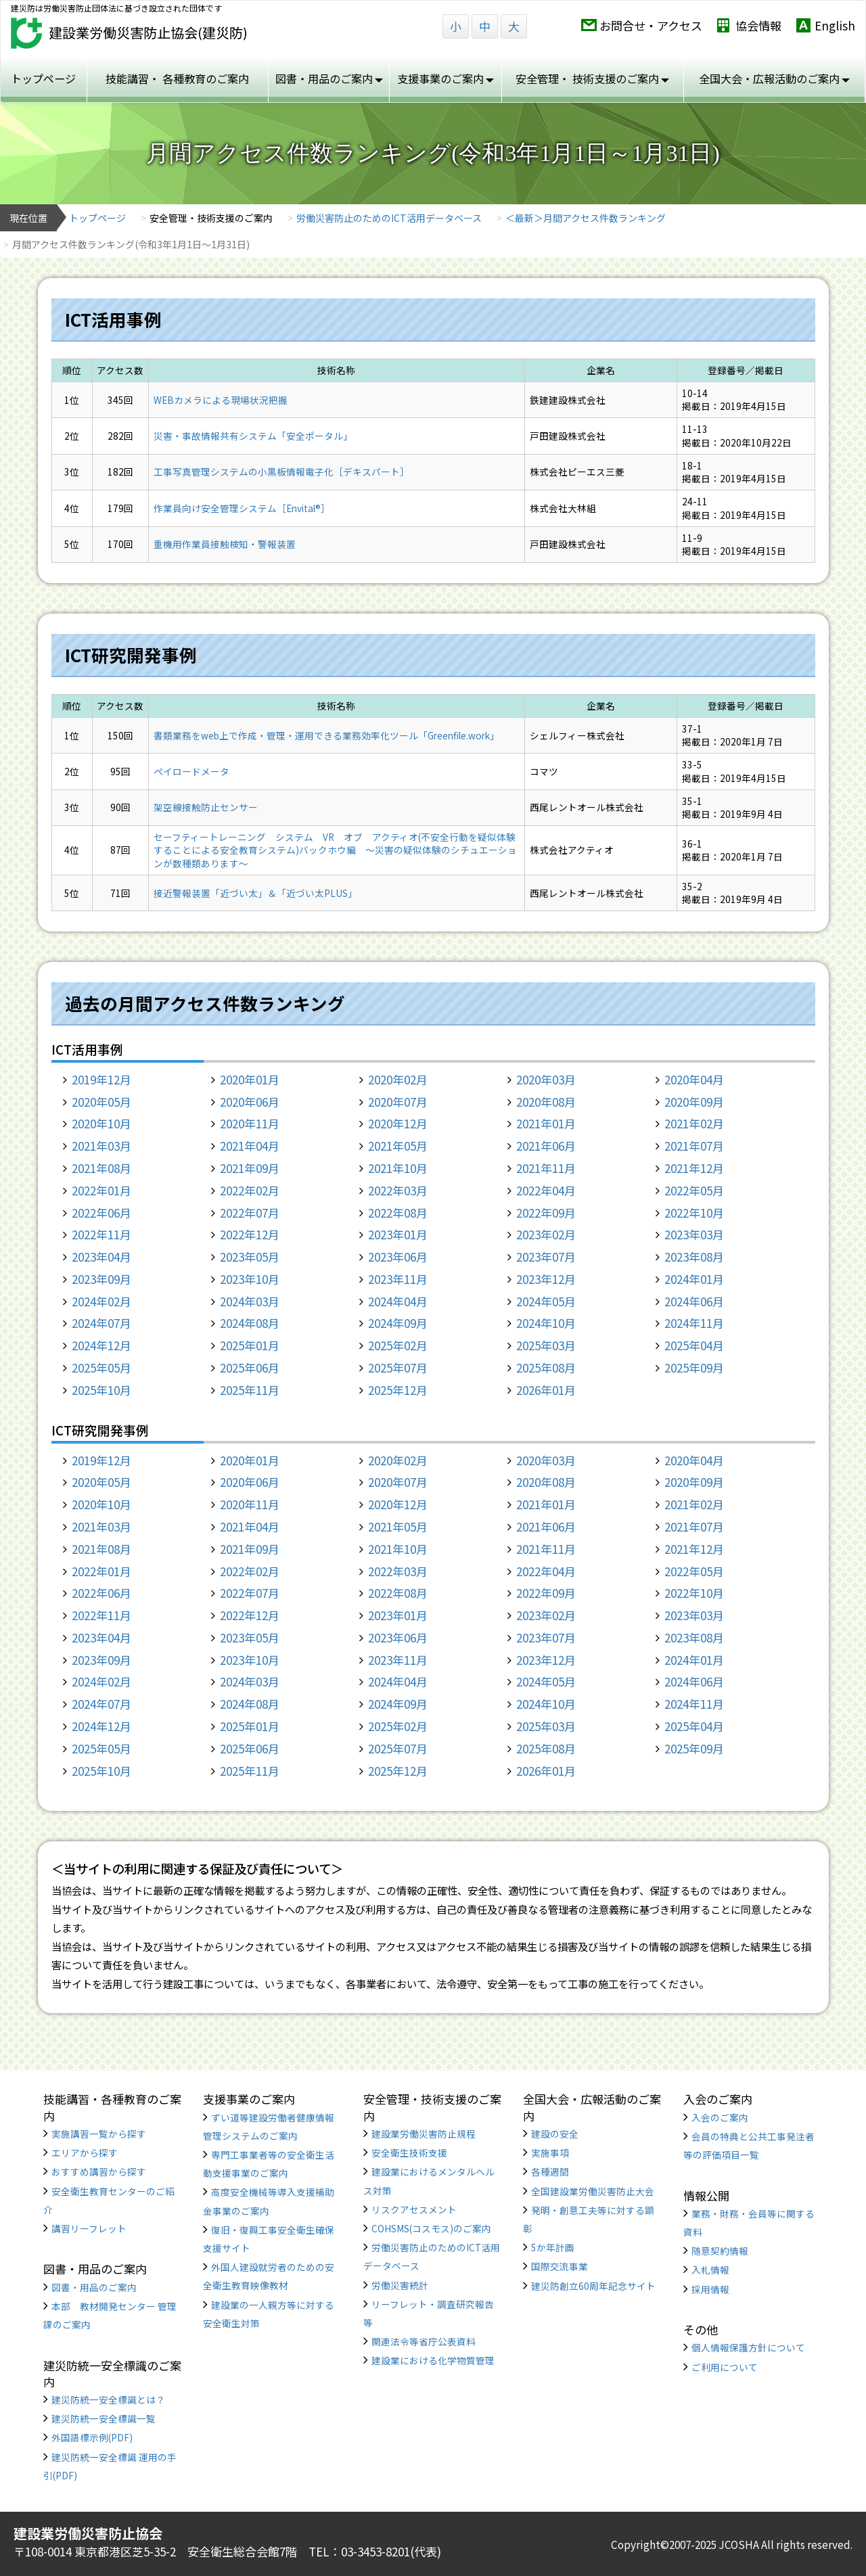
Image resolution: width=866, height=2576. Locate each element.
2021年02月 (694, 1123)
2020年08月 (546, 1101)
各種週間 (550, 2171)
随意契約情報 (719, 2250)
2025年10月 (101, 1389)
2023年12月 (546, 1278)
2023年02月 (546, 1234)
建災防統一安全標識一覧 (103, 2418)
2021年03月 (101, 1145)
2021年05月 (398, 1145)
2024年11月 (694, 1322)
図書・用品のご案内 (94, 2287)
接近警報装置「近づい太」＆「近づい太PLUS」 (255, 893)
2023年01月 (398, 1234)
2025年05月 (101, 1367)
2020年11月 (249, 1123)
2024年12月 (101, 1345)
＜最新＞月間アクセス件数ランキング (585, 218)
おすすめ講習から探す (98, 2171)
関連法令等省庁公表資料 (423, 2341)
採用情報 (710, 2289)
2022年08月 (398, 1212)
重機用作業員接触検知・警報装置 (225, 544)
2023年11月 (398, 1278)
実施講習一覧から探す (98, 2133)
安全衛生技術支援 (409, 2152)
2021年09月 (249, 1167)
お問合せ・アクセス (650, 25)
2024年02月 (101, 1301)
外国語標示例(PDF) (92, 2437)
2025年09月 (694, 1367)
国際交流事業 (559, 2266)
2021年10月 (398, 1167)
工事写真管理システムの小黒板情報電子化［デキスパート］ (281, 471)
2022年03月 (398, 1190)
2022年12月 (249, 1234)
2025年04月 (694, 1345)
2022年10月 (694, 1212)
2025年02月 (398, 1345)
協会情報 (758, 25)
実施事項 (550, 2152)
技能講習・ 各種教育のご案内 (177, 78)
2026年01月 (546, 1389)
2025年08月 (546, 1367)
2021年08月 (101, 1167)
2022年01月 (101, 1190)
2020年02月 (398, 1079)
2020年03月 (546, 1079)
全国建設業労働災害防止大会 (592, 2191)
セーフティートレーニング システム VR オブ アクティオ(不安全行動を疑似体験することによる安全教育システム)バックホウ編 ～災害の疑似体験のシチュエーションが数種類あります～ (335, 850)
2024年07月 (101, 1322)
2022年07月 (249, 1212)
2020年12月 (398, 1123)
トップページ (43, 78)
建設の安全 (554, 2133)
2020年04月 (694, 1079)
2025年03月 (546, 1345)
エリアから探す (84, 2152)
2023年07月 (546, 1256)
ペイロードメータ (191, 771)
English (835, 25)
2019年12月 (101, 1079)
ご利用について (724, 2367)
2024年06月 (694, 1301)
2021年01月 (546, 1123)
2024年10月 (546, 1322)
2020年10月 (101, 1123)
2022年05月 (694, 1190)
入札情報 (710, 2269)
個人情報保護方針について (748, 2347)
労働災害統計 (399, 2285)
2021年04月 (249, 1145)
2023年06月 (398, 1256)
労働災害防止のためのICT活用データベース (389, 218)
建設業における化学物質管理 (433, 2360)
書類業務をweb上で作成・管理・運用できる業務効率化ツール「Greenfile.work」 (326, 735)
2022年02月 (249, 1190)
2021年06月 (546, 1145)
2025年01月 (249, 1345)
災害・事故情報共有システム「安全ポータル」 (253, 435)
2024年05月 (546, 1301)
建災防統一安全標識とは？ (108, 2399)
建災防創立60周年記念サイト (593, 2286)
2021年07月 (694, 1145)
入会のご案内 (719, 2117)
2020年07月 (398, 1101)
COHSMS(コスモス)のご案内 (431, 2228)
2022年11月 (101, 1234)
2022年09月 (546, 1212)
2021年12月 (694, 1167)
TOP (798, 2517)
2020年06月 (249, 1101)
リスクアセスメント (414, 2209)
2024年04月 (398, 1301)
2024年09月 (398, 1322)
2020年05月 (101, 1101)
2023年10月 (249, 1278)
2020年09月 (694, 1101)
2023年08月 (694, 1256)
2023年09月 (101, 1278)
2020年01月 (249, 1079)
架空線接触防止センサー (206, 807)
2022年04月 (546, 1190)
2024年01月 (694, 1278)
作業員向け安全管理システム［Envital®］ (242, 508)
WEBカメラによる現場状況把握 (221, 400)
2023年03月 (694, 1234)
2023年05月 (249, 1256)
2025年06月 (249, 1367)
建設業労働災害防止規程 (423, 2133)
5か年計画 (552, 2247)
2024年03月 (249, 1301)
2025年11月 (249, 1389)
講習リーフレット (89, 2228)
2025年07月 (398, 1367)
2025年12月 (398, 1389)
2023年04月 (101, 1256)
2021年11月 (546, 1167)
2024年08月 (249, 1322)
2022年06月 (101, 1212)
